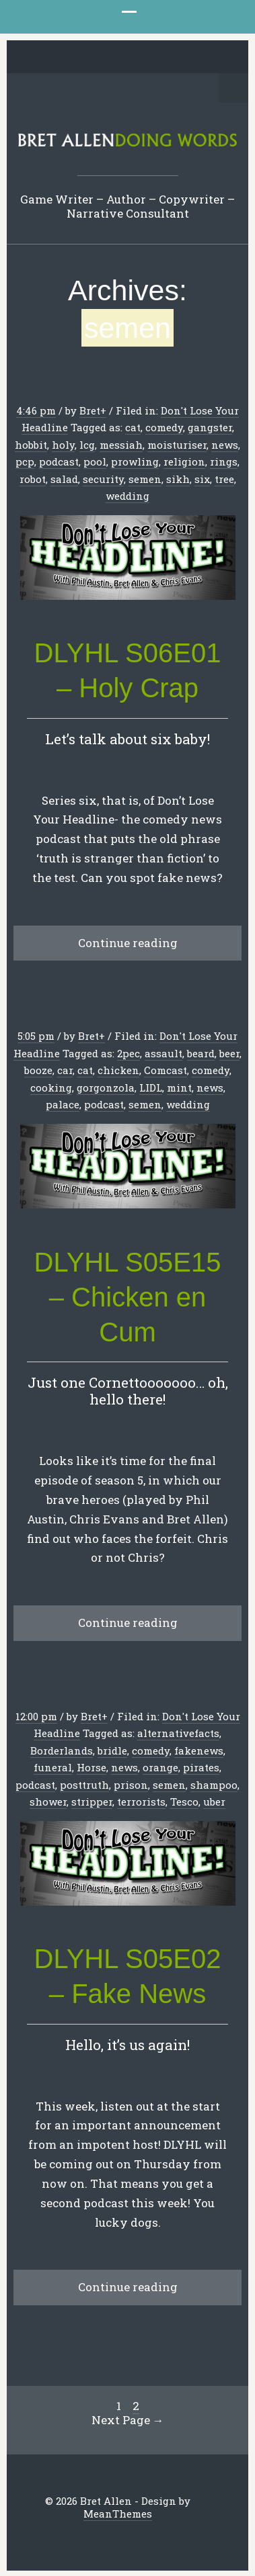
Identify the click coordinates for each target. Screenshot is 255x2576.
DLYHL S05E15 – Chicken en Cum (127, 1297)
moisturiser (177, 444)
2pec (128, 1053)
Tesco (184, 1801)
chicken (118, 1070)
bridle (112, 1750)
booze (38, 1070)
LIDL (150, 1087)
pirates (201, 1767)
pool (94, 461)
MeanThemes (117, 2513)
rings (224, 461)
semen (145, 479)
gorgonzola (106, 1087)
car (65, 1070)
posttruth (84, 1784)
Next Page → (128, 2420)
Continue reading (128, 942)
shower (48, 1801)
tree (224, 479)
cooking (51, 1087)
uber (214, 1801)
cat (133, 427)
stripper (91, 1801)
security (103, 479)
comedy (164, 427)
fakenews (198, 1750)
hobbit (31, 444)
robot (33, 479)
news (224, 444)
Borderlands (61, 1750)
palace (62, 1104)
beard (201, 1053)
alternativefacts (178, 1733)
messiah (121, 444)
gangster (210, 427)
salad (64, 479)
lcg (87, 444)
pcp (24, 461)
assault (163, 1053)
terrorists (141, 1801)
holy (63, 444)
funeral (53, 1767)
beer (229, 1053)
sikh (178, 479)
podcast (59, 461)
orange (160, 1767)
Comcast (165, 1070)
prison (131, 1784)
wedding (127, 495)
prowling (135, 461)
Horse (91, 1767)
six (202, 479)
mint (179, 1087)
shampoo (214, 1784)
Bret (89, 410)
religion (184, 461)
